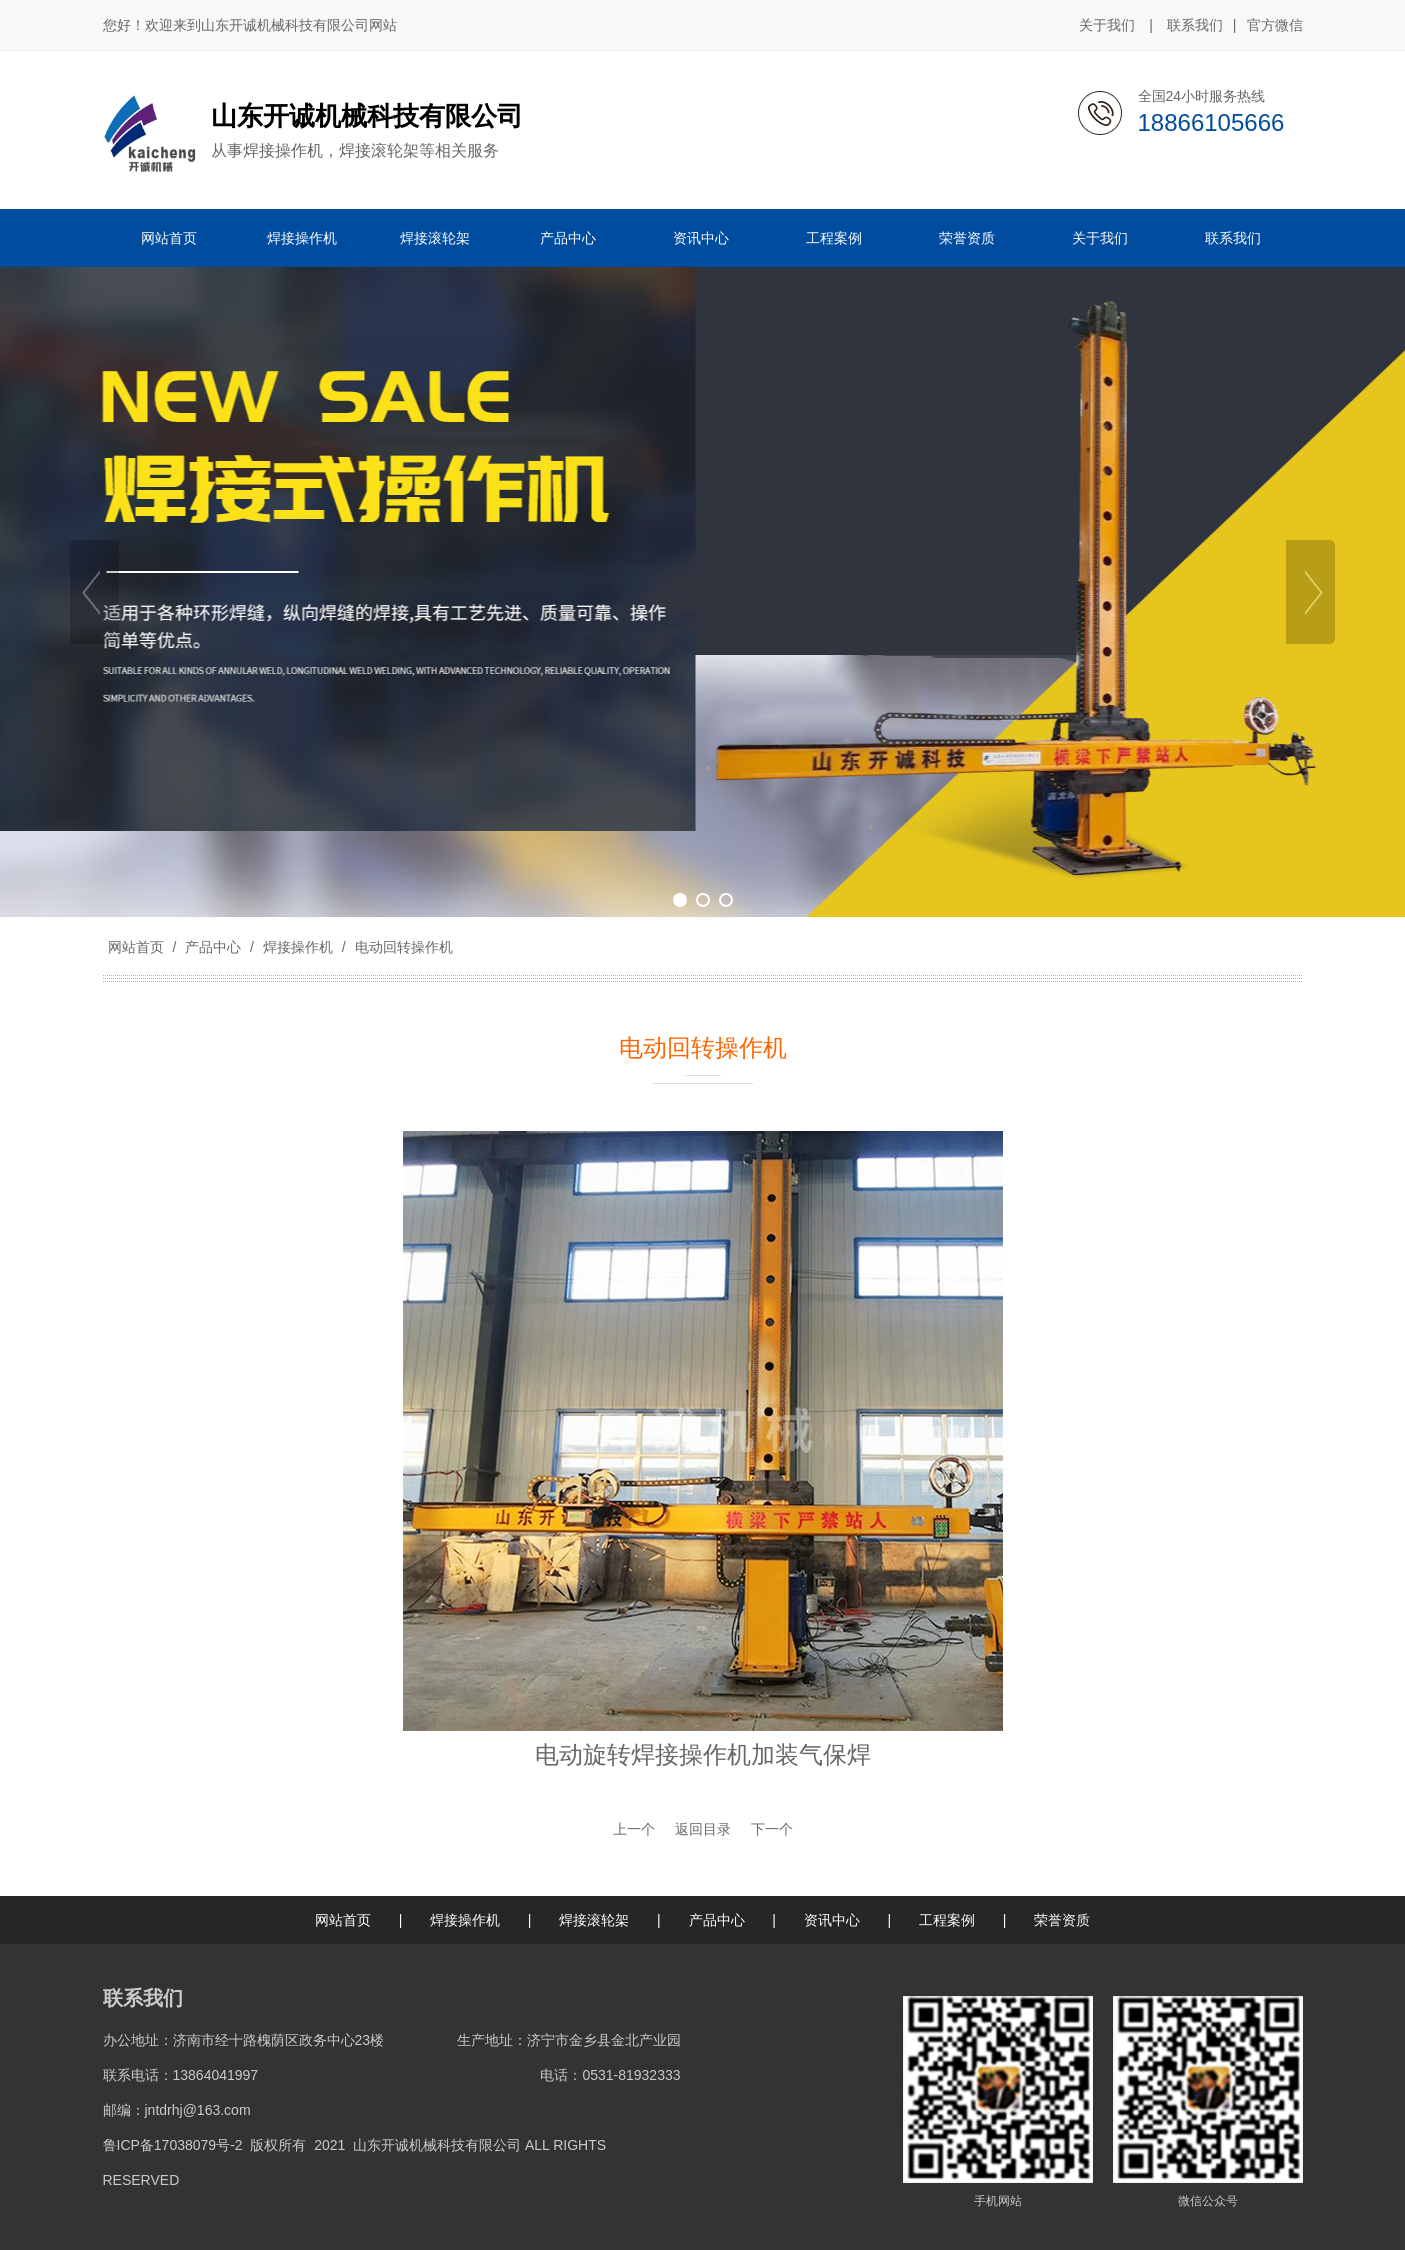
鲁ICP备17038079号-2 (173, 2145)
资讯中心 (832, 1920)
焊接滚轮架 (594, 1920)
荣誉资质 (1062, 1920)
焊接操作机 (298, 947)
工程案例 (947, 1920)
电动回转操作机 (402, 947)
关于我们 (1107, 25)
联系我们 (1195, 25)
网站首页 (136, 947)
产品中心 (213, 947)
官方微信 (1275, 26)
